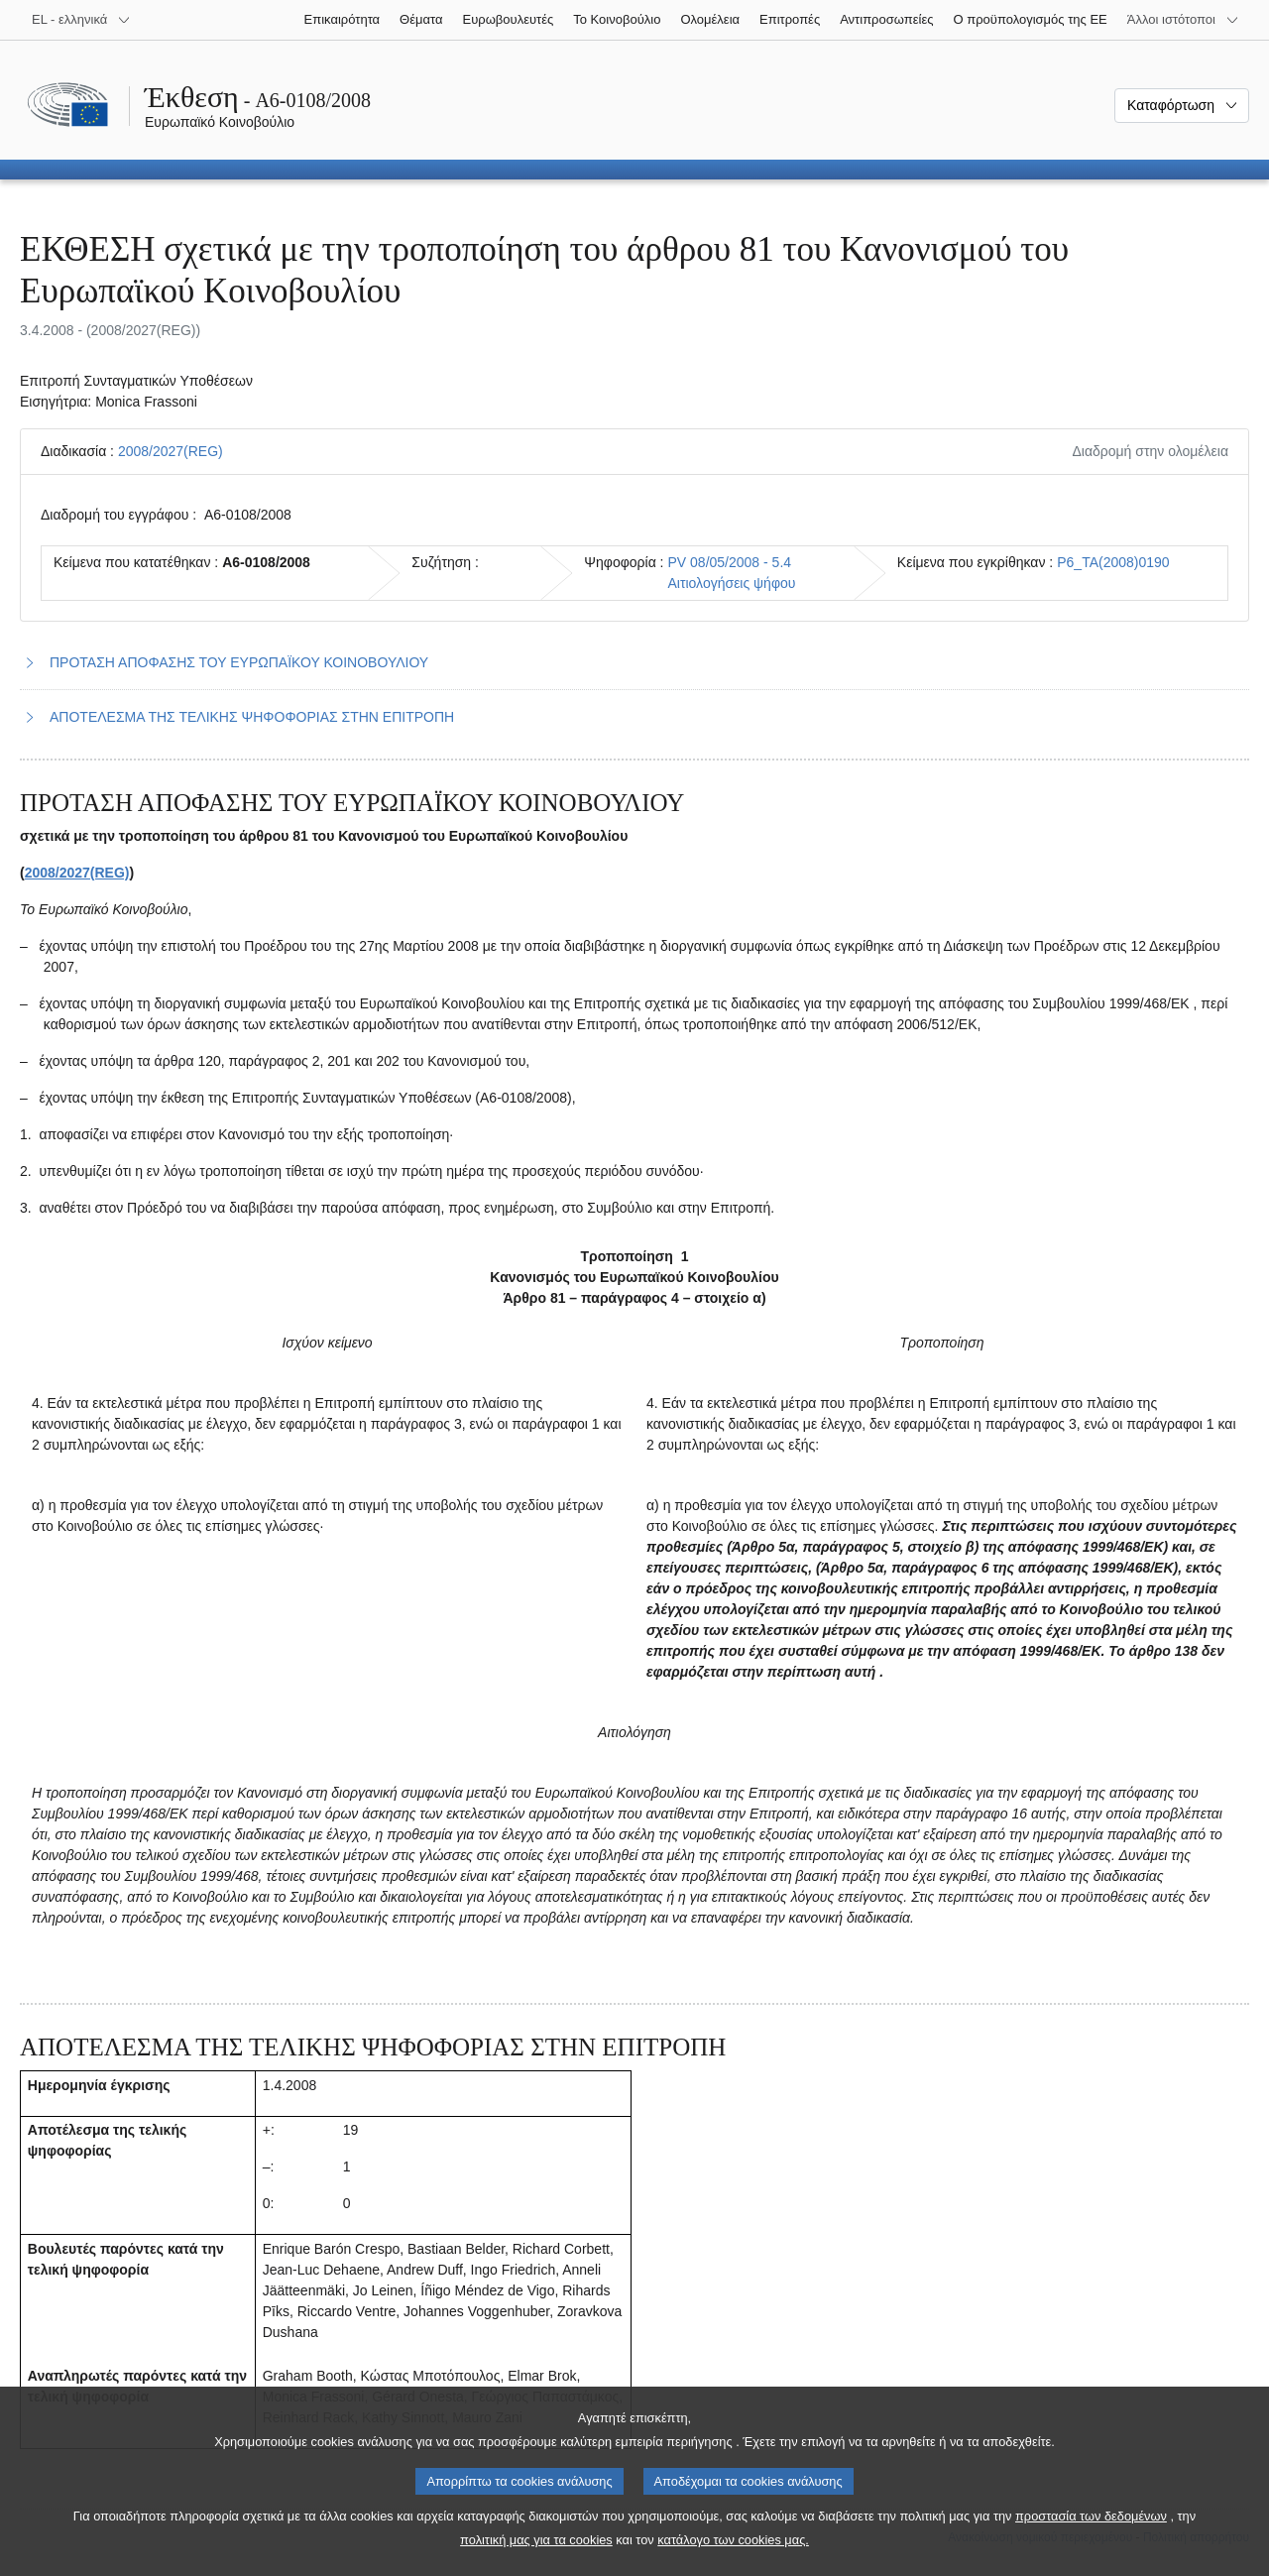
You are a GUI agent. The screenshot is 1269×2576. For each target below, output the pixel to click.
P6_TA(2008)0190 (1113, 562)
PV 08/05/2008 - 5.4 (730, 562)
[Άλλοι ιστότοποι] (1183, 20)
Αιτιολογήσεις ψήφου (732, 583)
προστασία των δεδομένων (1091, 2540)
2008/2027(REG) (170, 451)
